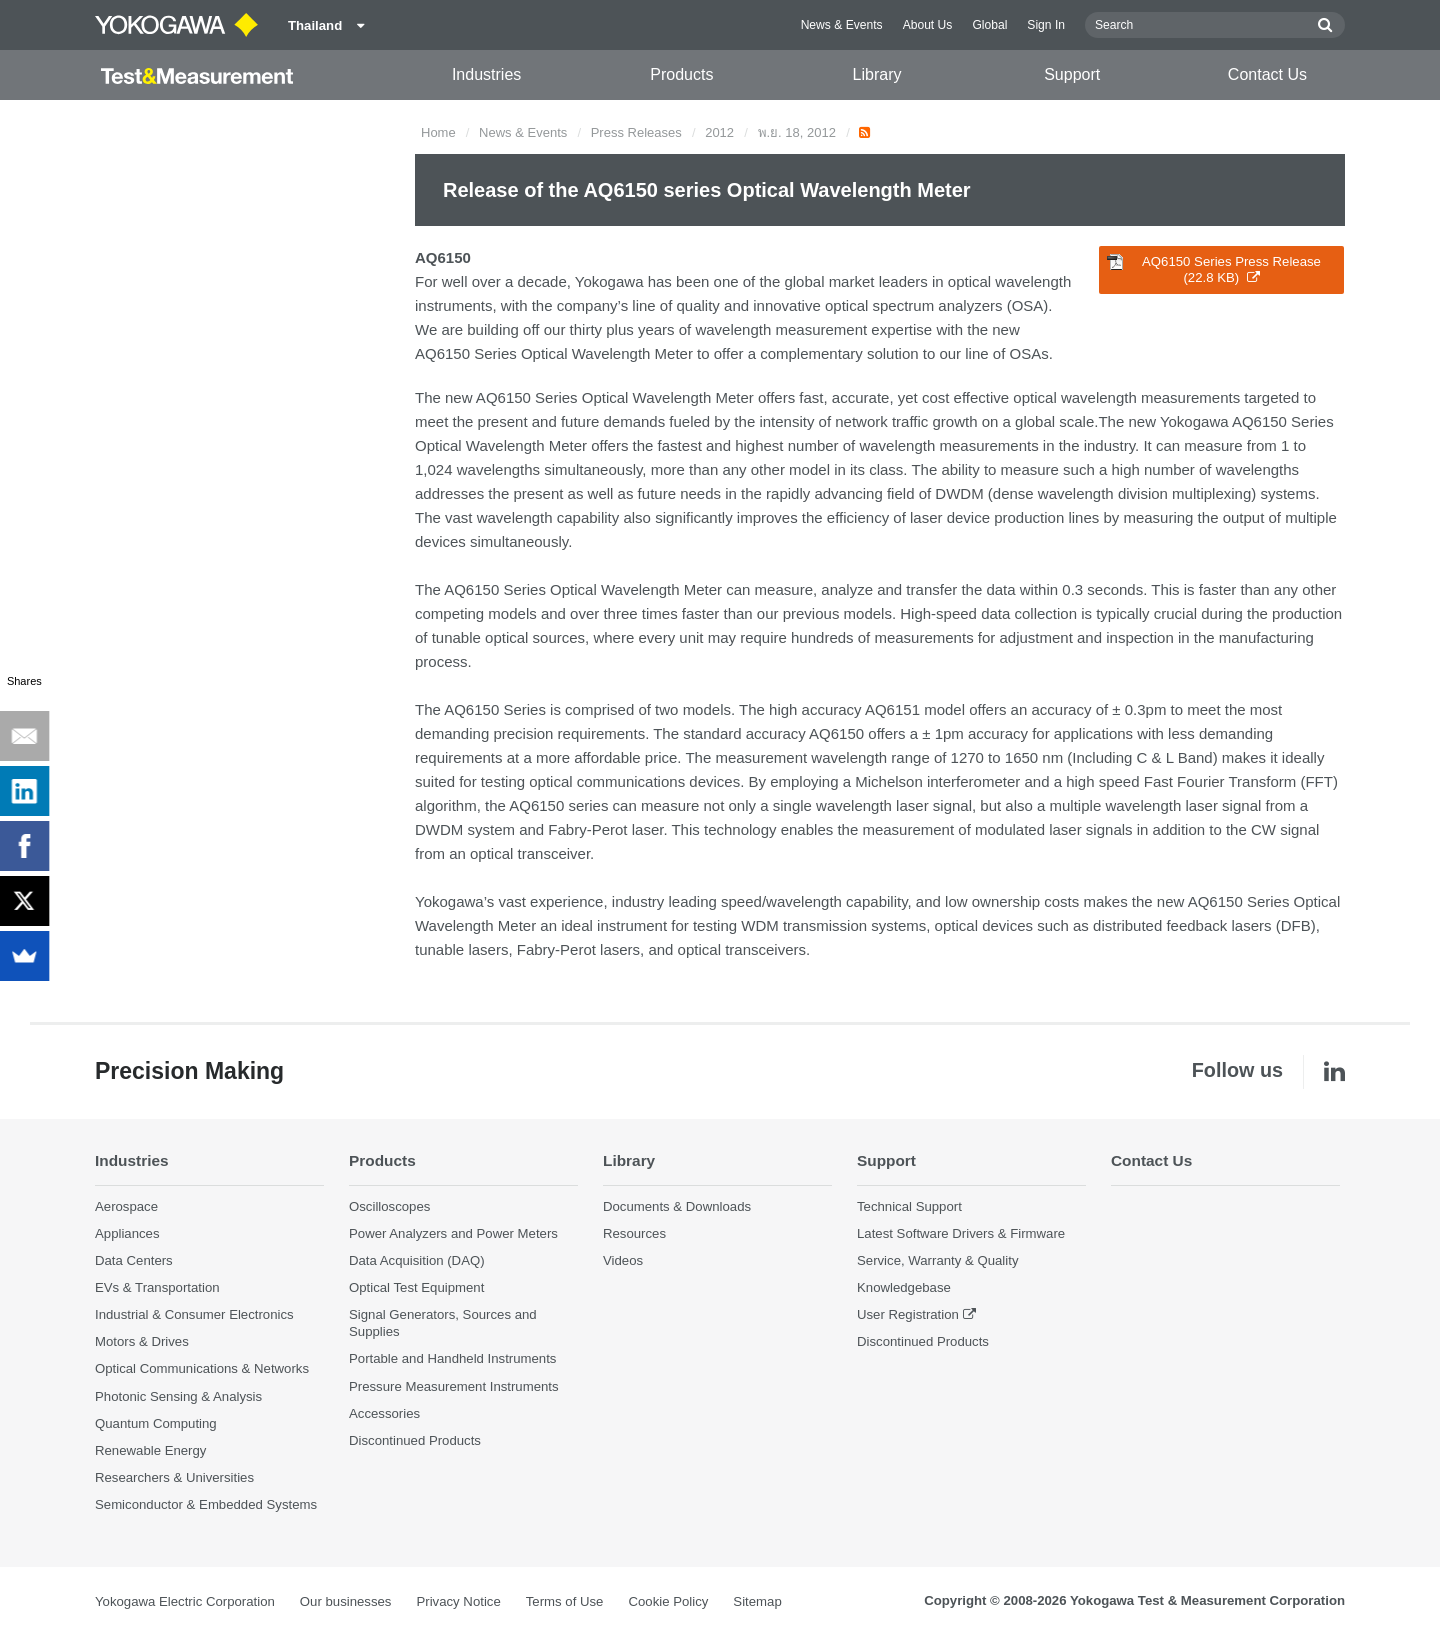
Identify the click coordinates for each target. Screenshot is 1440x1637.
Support (1072, 74)
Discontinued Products (415, 1440)
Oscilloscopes (389, 1206)
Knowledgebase (904, 1287)
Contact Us (1267, 74)
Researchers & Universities (174, 1477)
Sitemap (757, 1601)
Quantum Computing (156, 1423)
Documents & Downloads (677, 1206)
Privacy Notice (458, 1601)
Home (438, 132)
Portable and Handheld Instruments (452, 1358)
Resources (634, 1233)
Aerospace (126, 1206)
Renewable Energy (150, 1450)
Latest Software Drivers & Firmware (961, 1233)
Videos (623, 1260)
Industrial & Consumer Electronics (194, 1314)
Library (877, 74)
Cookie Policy (668, 1601)
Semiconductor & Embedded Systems (206, 1504)
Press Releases (636, 132)
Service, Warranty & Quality (937, 1260)
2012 (719, 132)
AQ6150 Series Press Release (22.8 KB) (1214, 269)
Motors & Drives (142, 1341)
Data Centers (134, 1260)
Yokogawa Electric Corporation (185, 1601)
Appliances (127, 1233)
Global (989, 25)
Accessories (384, 1413)
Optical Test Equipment (416, 1287)
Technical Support (909, 1206)
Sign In (1046, 25)
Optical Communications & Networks (202, 1368)
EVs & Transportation (157, 1287)
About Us (928, 25)
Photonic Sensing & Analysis (178, 1396)
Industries (486, 74)
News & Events (842, 25)
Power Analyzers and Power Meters (453, 1233)
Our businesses (346, 1601)
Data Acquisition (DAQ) (417, 1260)
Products (681, 74)
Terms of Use (565, 1601)
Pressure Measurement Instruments (454, 1386)
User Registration (908, 1314)
